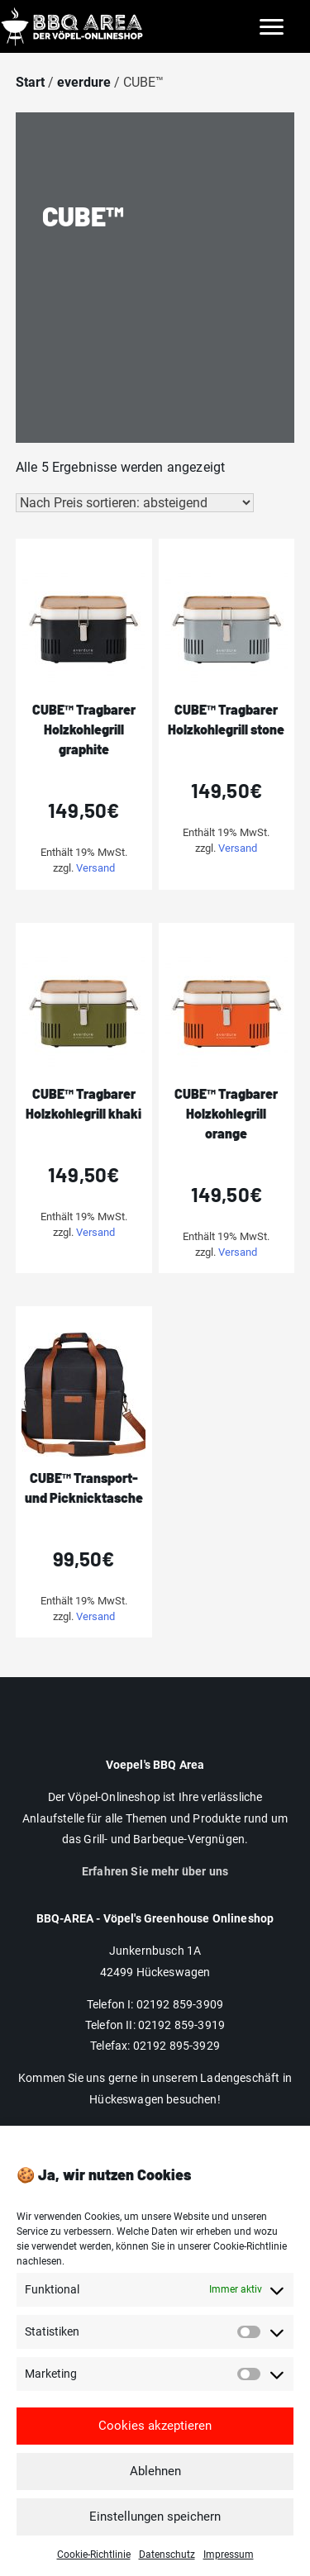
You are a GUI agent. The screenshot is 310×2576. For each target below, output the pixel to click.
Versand (95, 868)
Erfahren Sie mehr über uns (155, 1871)
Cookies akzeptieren (155, 2452)
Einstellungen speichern (155, 2543)
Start (30, 82)
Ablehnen (155, 2497)
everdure (84, 82)
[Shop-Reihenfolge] (135, 502)
